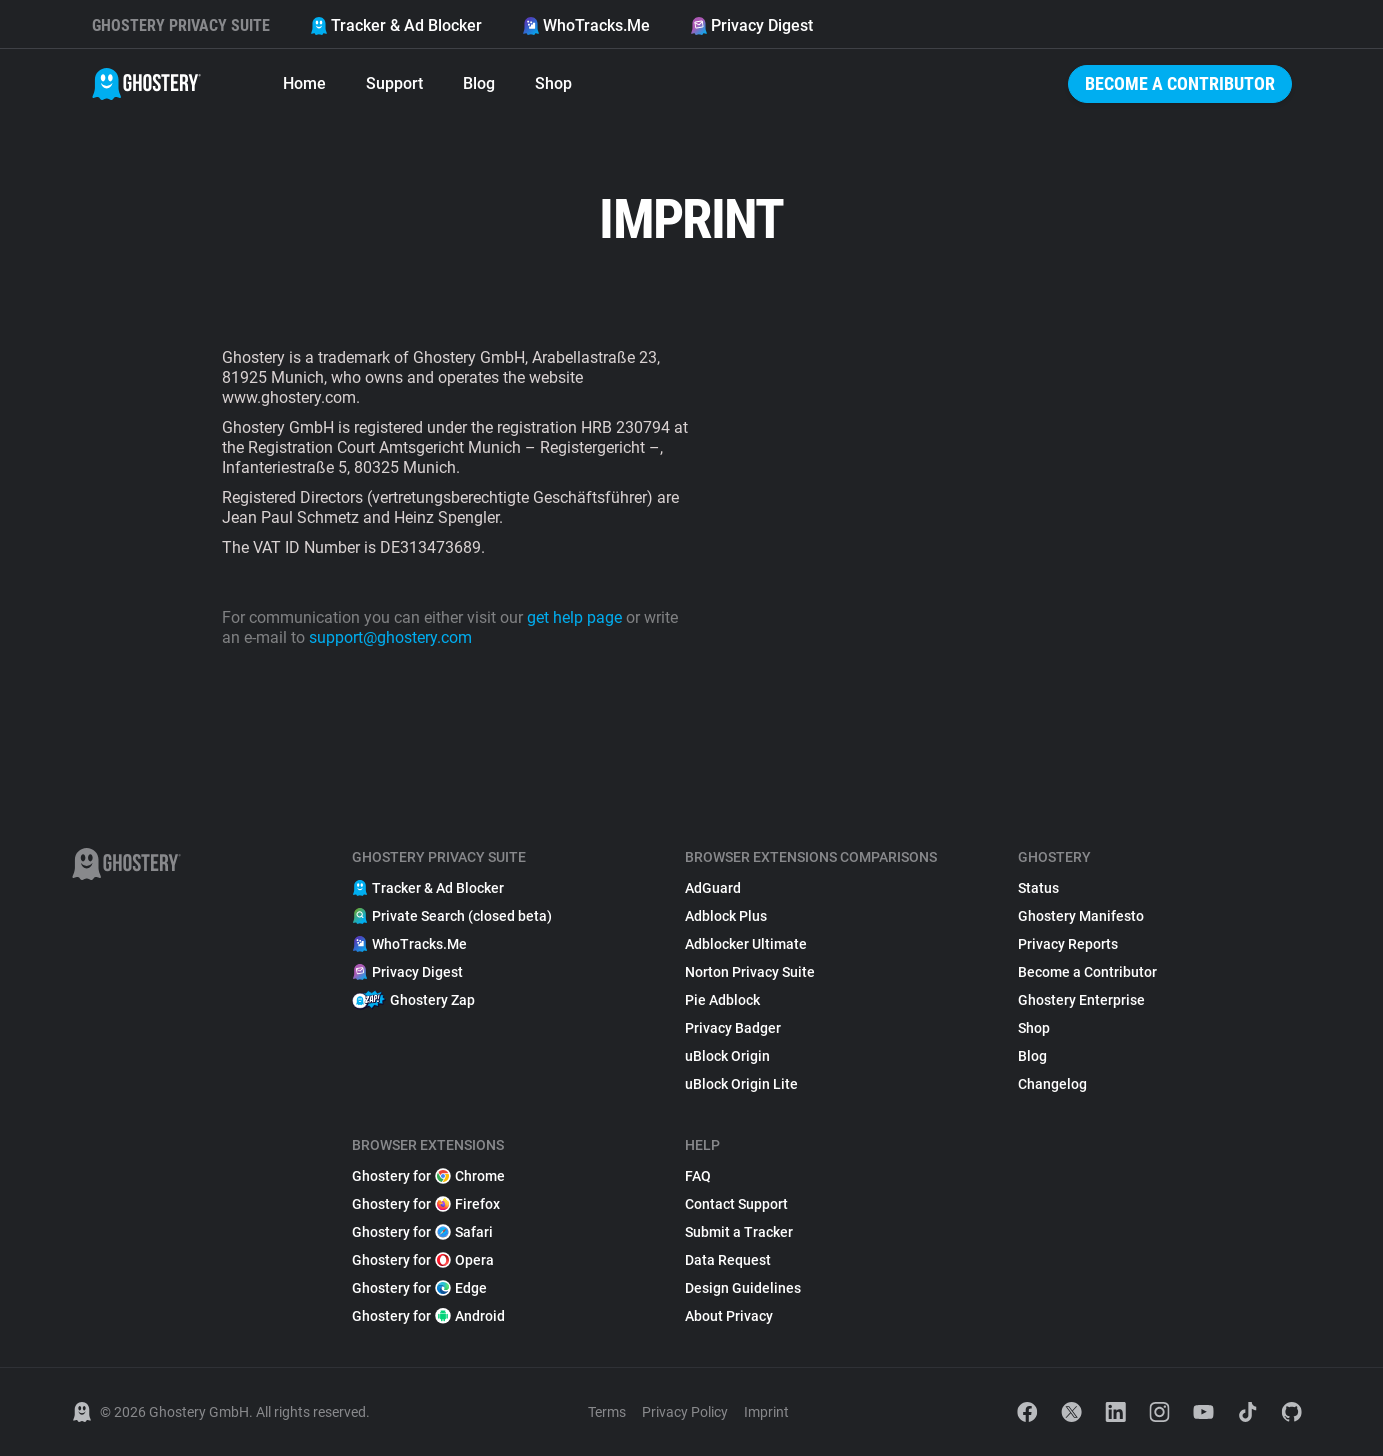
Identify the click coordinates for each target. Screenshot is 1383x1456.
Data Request (728, 1260)
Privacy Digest (751, 25)
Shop (553, 83)
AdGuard (713, 888)
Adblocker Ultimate (746, 944)
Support (394, 83)
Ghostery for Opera (423, 1260)
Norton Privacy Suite (750, 972)
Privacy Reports (1068, 944)
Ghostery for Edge (419, 1288)
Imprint (766, 1412)
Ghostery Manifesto (1081, 916)
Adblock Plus (726, 916)
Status (1038, 888)
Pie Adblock (722, 1000)
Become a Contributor (1180, 83)
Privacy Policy (685, 1412)
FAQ (698, 1176)
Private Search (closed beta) (452, 916)
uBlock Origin (727, 1056)
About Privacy (729, 1316)
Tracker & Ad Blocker (396, 25)
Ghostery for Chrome (428, 1176)
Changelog (1052, 1084)
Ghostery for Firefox (426, 1204)
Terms (607, 1412)
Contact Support (736, 1204)
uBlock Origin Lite (741, 1084)
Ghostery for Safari (422, 1232)
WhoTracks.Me (586, 25)
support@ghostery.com (390, 637)
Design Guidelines (743, 1288)
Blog (479, 83)
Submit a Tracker (739, 1232)
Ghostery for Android (428, 1316)
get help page (574, 617)
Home (304, 83)
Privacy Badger (733, 1028)
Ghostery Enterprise (1081, 1000)
